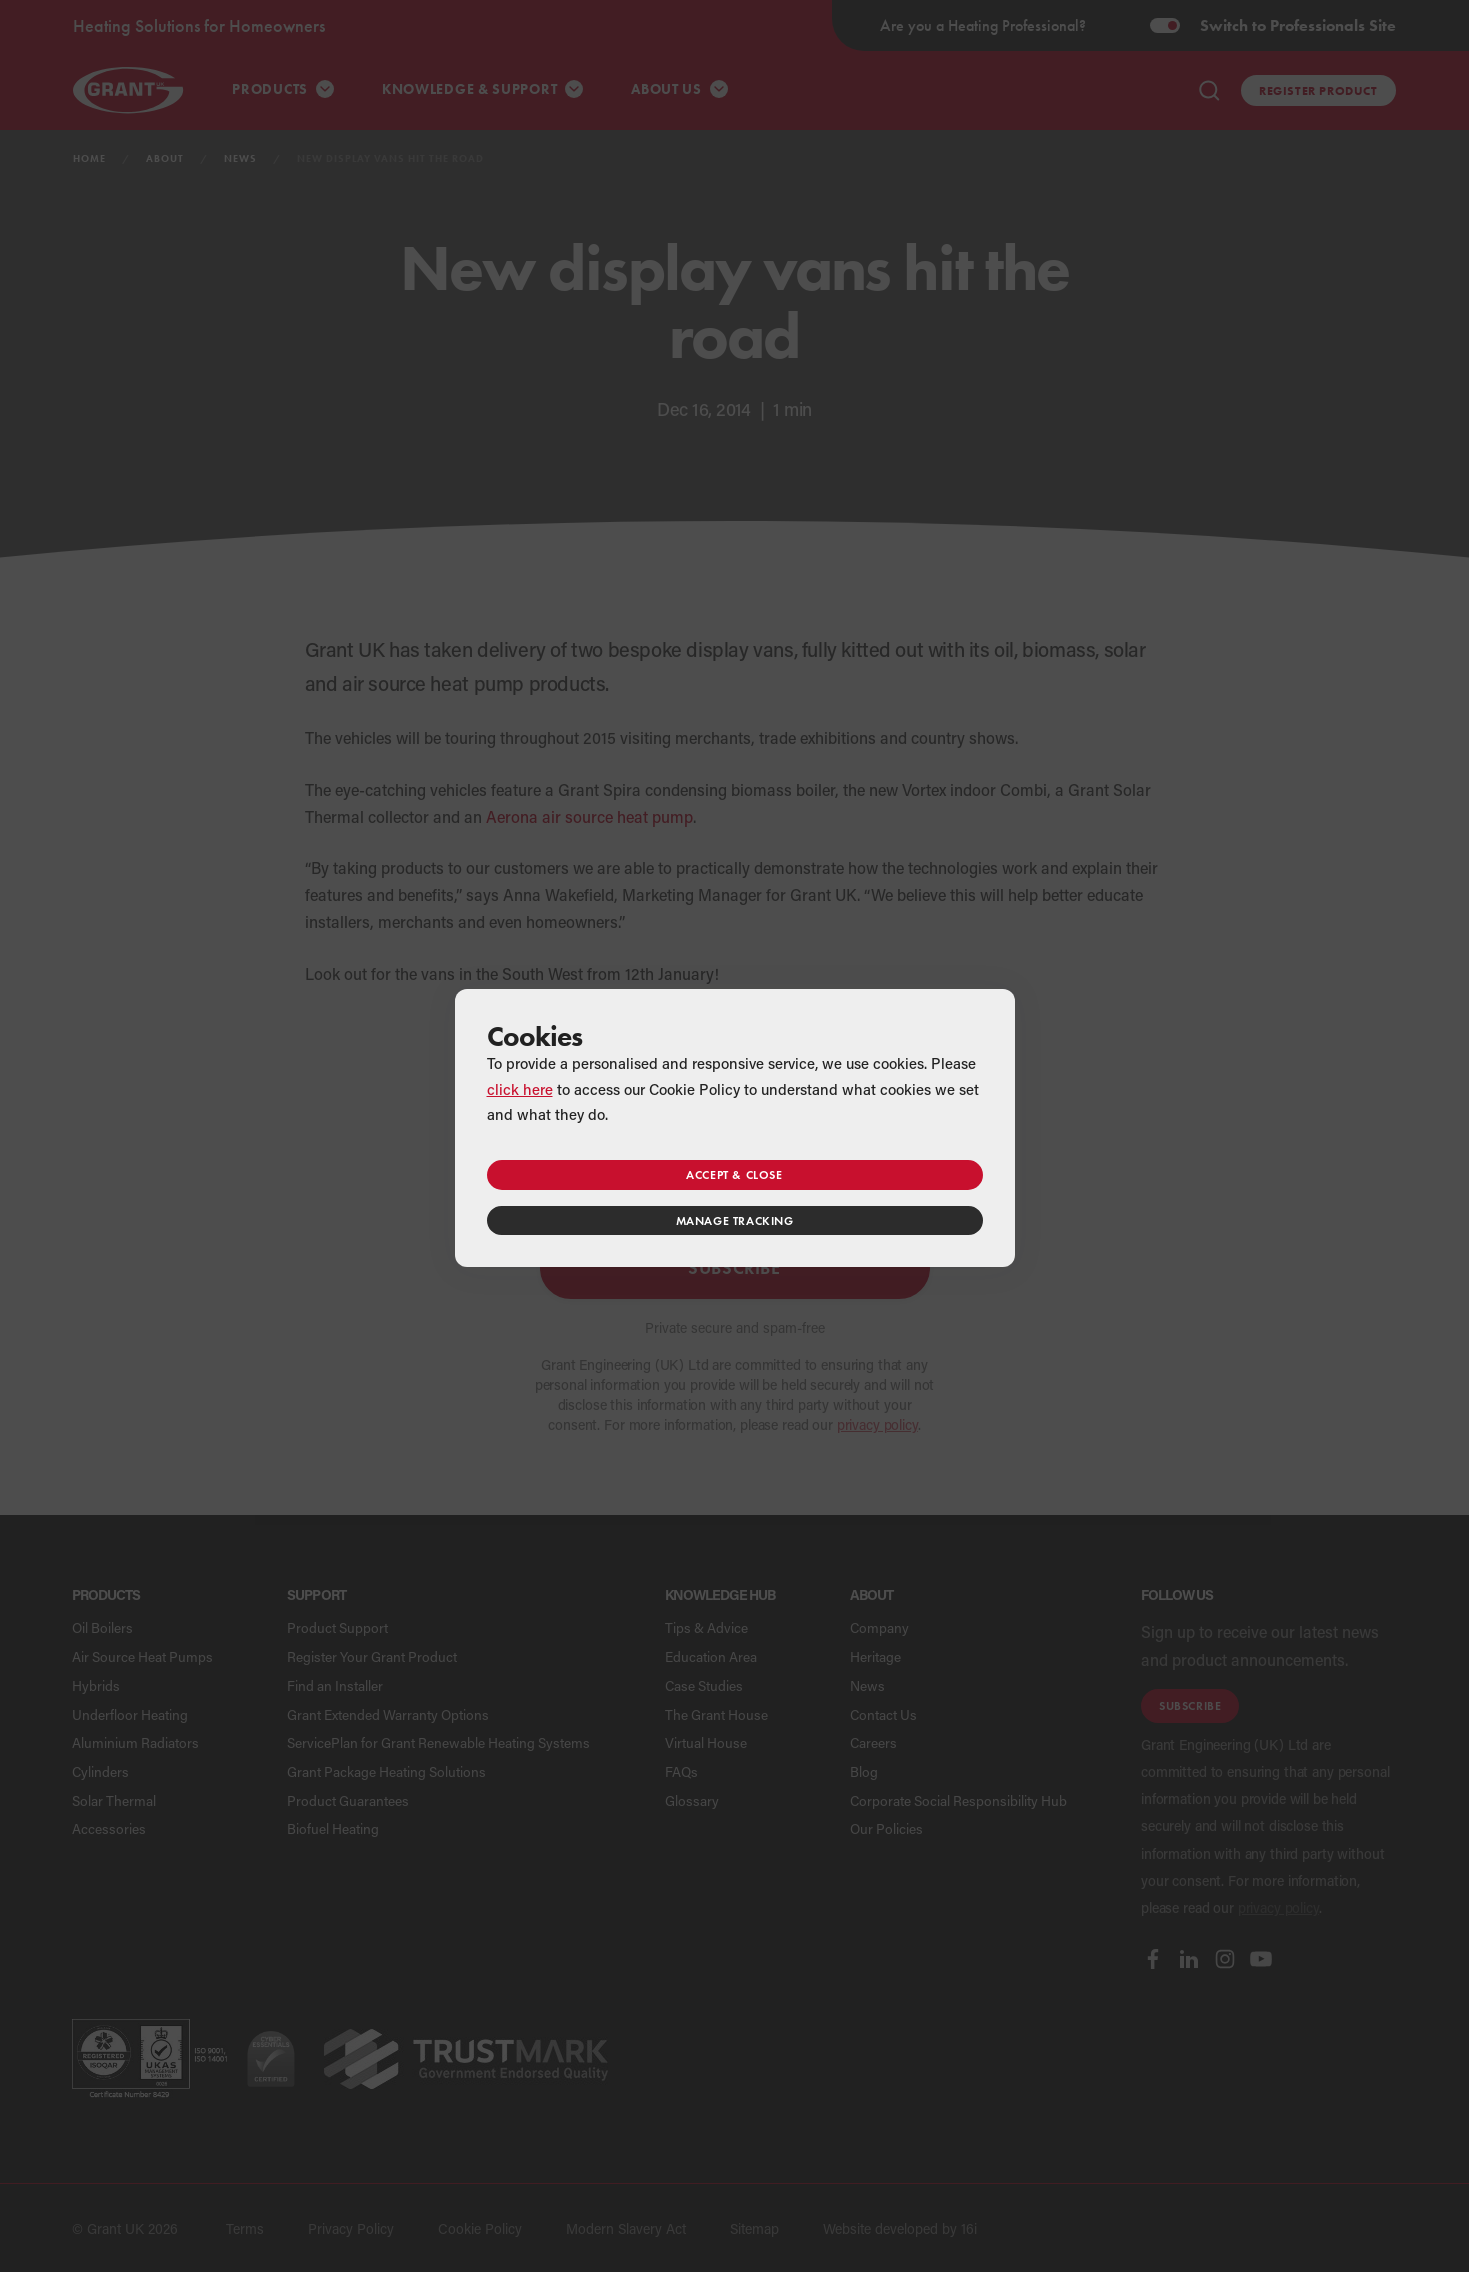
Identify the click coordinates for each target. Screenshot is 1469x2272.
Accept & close (734, 1174)
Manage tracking (735, 1220)
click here (520, 1089)
